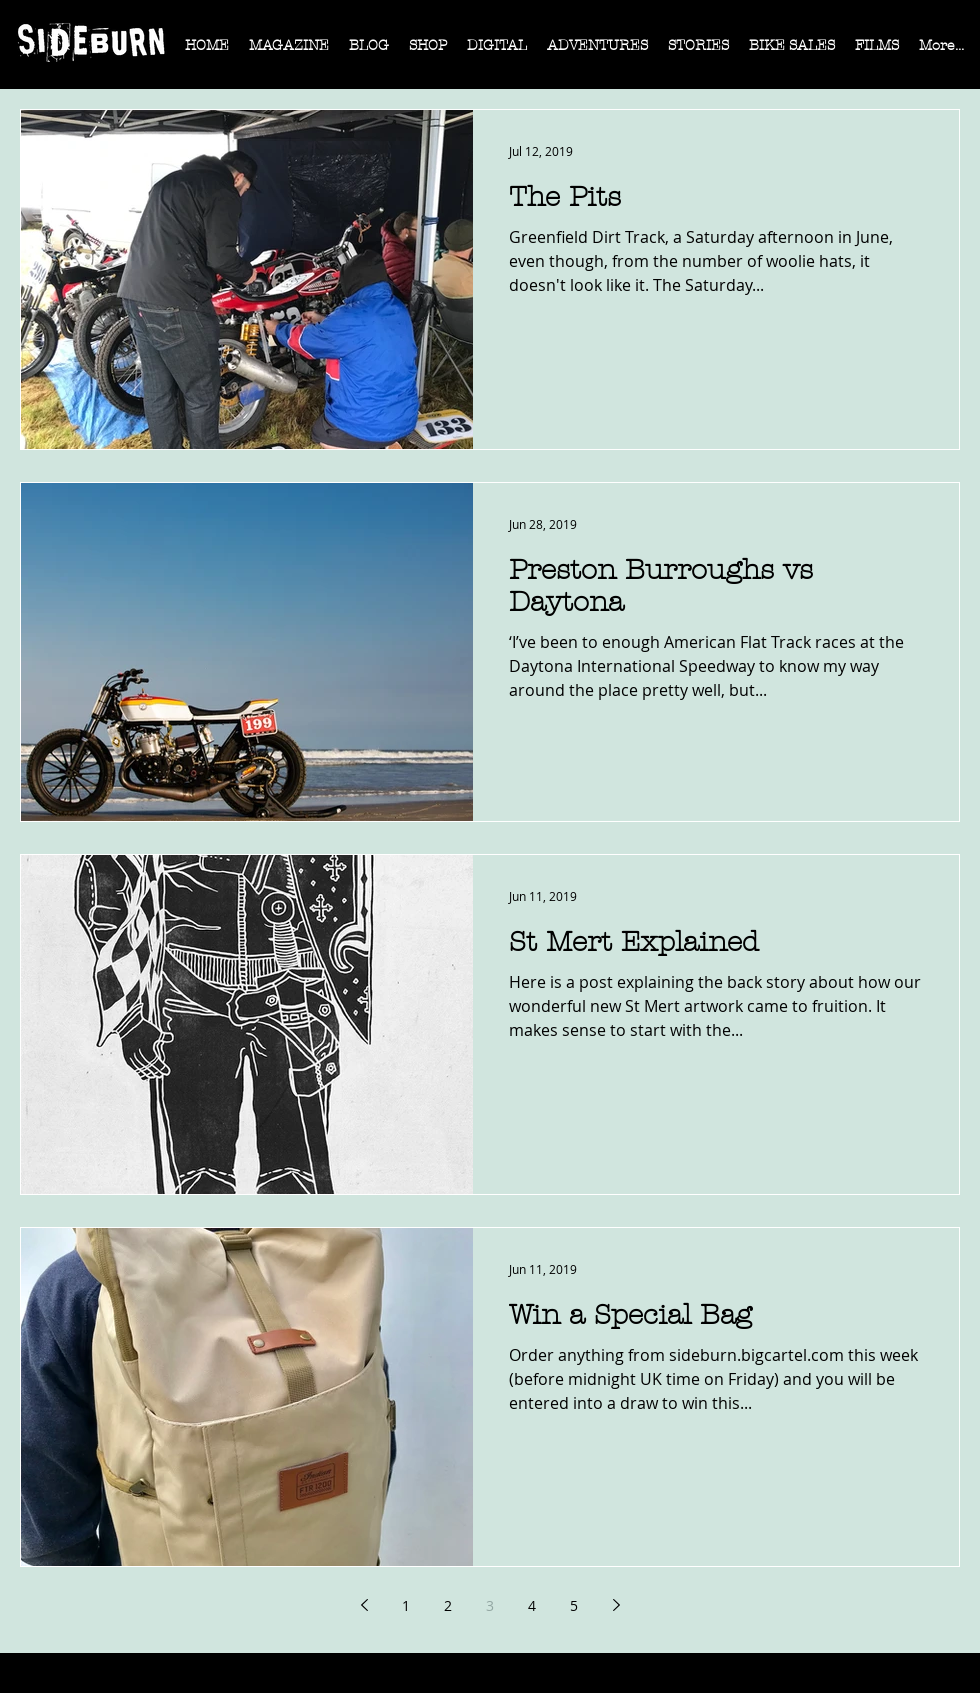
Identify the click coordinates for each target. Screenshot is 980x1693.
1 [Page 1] (406, 1605)
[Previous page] (364, 1605)
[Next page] (616, 1605)
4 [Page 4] (532, 1605)
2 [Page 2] (448, 1605)
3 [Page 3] (490, 1605)
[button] (289, 52)
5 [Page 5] (574, 1605)
